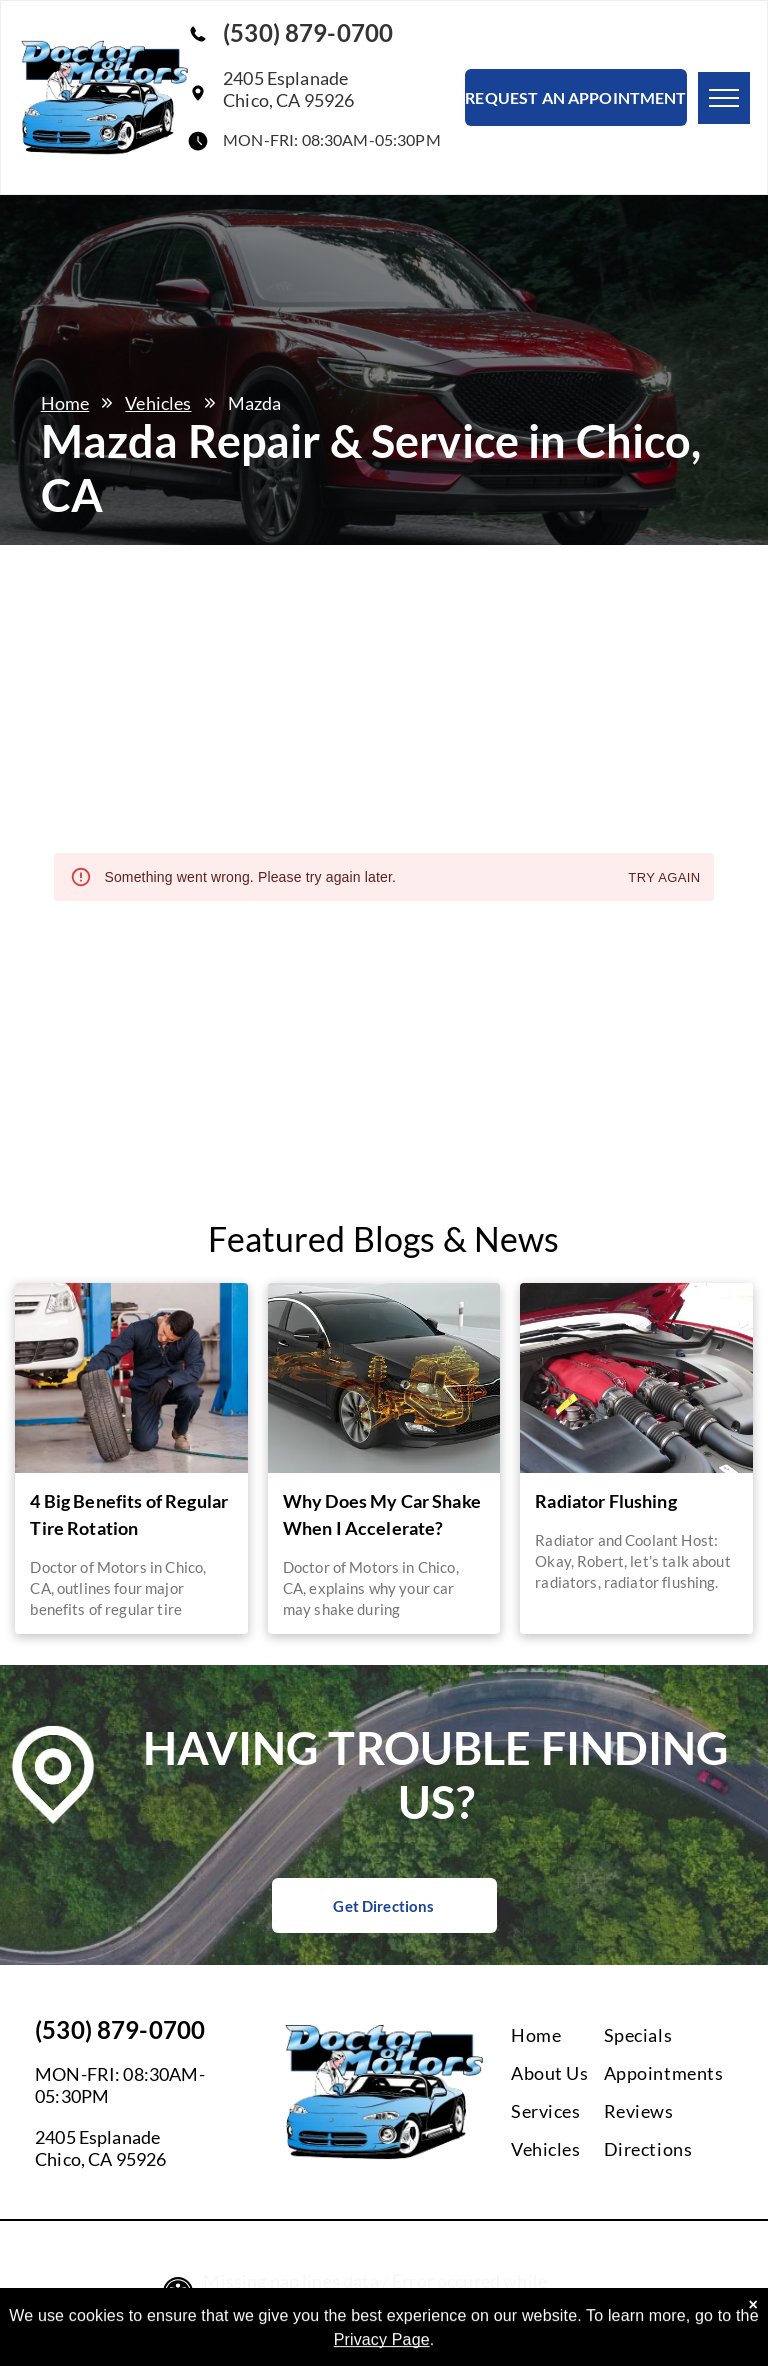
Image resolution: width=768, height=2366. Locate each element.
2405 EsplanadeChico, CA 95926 (288, 89)
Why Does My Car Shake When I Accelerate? (382, 1514)
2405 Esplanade (97, 2137)
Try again (664, 878)
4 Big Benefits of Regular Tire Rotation (129, 1514)
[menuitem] (592, 2035)
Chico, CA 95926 (100, 2159)
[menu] (724, 98)
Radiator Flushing (606, 1501)
